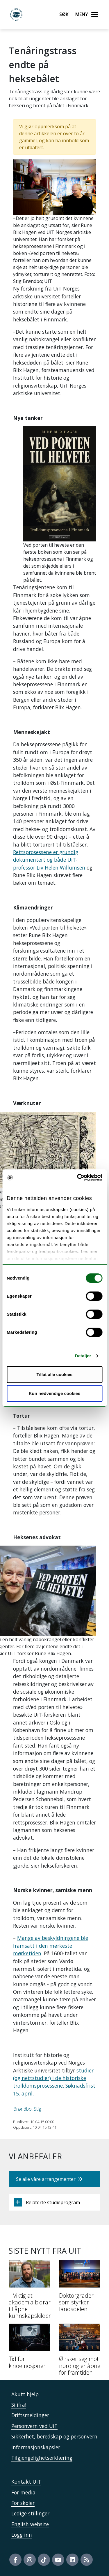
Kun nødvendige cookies (55, 1393)
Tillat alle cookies (55, 1374)
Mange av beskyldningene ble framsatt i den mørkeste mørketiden (50, 1945)
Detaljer (83, 1355)
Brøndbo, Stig (27, 2109)
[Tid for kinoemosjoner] (29, 2348)
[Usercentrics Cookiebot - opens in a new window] (77, 1177)
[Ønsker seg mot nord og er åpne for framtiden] (80, 2351)
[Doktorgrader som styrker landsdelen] (80, 2288)
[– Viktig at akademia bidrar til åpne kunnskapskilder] (29, 2291)
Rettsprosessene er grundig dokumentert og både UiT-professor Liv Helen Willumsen (50, 860)
